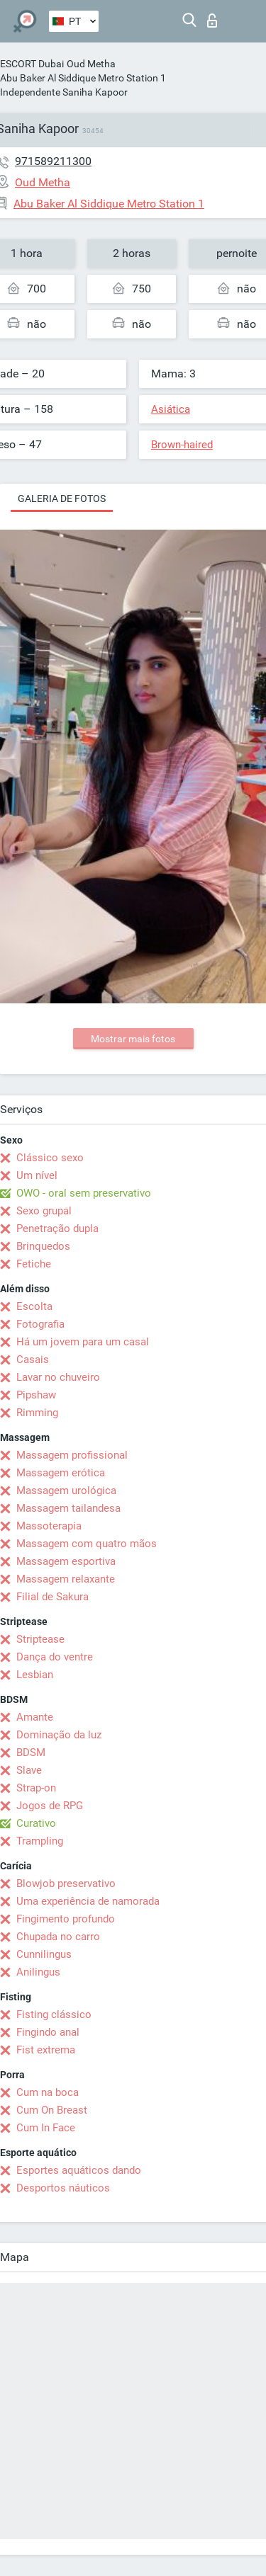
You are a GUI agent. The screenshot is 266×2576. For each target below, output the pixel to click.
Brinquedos (43, 1246)
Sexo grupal (44, 1210)
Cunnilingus (44, 1954)
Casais (32, 1359)
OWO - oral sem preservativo (83, 1193)
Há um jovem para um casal (82, 1341)
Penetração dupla (57, 1228)
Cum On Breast (51, 2110)
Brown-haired (182, 444)
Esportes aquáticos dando (78, 2170)
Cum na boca (47, 2092)
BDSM (30, 1752)
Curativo (36, 1823)
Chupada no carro (58, 1936)
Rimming (37, 1412)
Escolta (34, 1306)
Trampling (39, 1841)
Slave (29, 1770)
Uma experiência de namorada (88, 1901)
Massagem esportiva (66, 1561)
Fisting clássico (54, 2014)
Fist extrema (45, 2050)
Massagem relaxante (65, 1579)
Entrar (212, 20)
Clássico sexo (50, 1157)
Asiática (170, 409)
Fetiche (33, 1264)
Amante (34, 1717)
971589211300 (53, 161)
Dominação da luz (58, 1734)
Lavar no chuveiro (58, 1377)
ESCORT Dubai (32, 63)
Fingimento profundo (65, 1919)
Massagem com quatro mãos (86, 1543)
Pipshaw (36, 1395)
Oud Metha (91, 63)
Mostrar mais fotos (133, 1038)
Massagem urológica (66, 1490)
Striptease (40, 1639)
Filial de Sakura (52, 1596)
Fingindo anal (47, 2032)
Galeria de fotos (62, 498)
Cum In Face (45, 2127)
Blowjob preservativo (66, 1883)
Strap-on (36, 1788)
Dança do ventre (54, 1657)
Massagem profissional (72, 1455)
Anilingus (38, 1972)
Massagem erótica (60, 1472)
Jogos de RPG (49, 1805)
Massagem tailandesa (68, 1508)
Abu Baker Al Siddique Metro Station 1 (83, 78)
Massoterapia (49, 1526)
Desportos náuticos (63, 2188)
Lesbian (34, 1674)
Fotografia (40, 1324)
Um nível (36, 1175)
